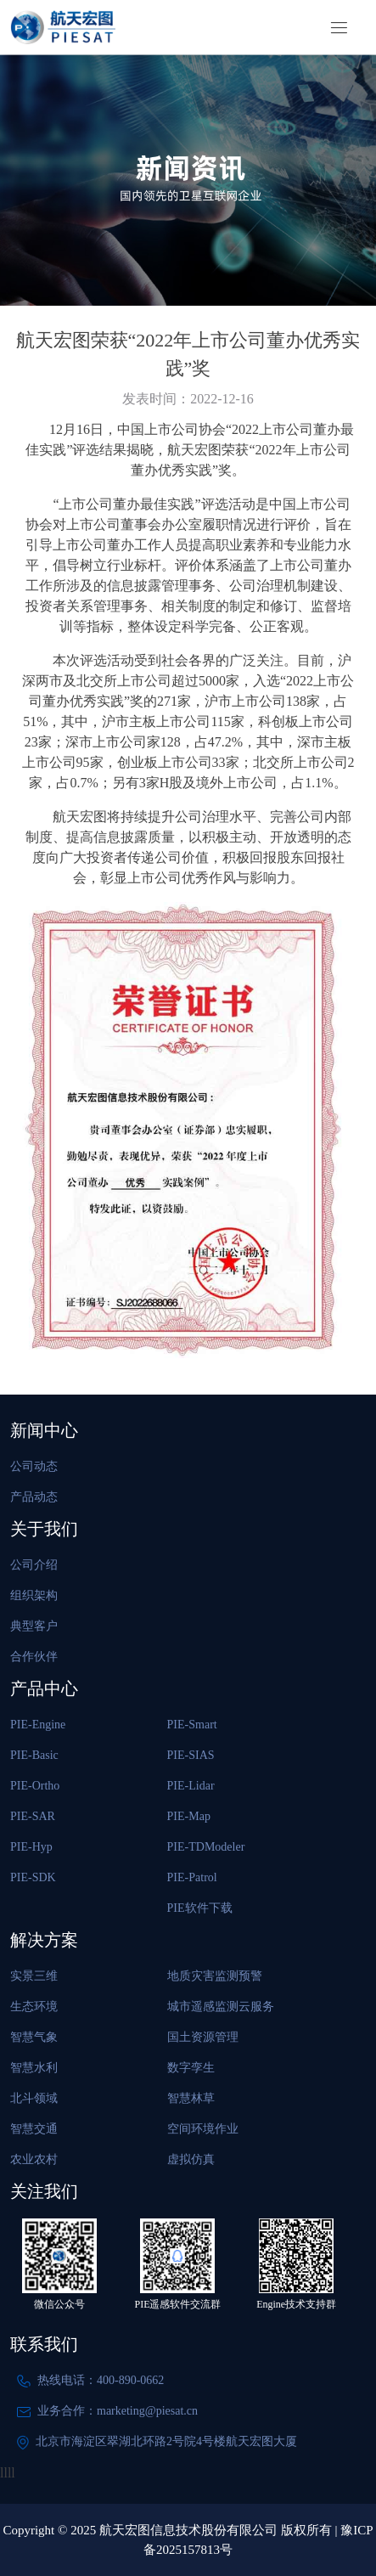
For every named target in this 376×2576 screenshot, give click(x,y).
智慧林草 (191, 2098)
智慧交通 (34, 2128)
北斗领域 (34, 2098)
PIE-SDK (33, 1877)
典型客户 (34, 1626)
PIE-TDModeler (206, 1846)
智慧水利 (34, 2067)
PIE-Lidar (191, 1785)
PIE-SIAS (191, 1755)
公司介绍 (34, 1565)
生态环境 (34, 2006)
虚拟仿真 (191, 2159)
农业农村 (34, 2159)
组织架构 (34, 1595)
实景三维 (34, 1976)
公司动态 (34, 1466)
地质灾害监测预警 (214, 1976)
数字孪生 (191, 2067)
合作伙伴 (34, 1656)
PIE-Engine (37, 1724)
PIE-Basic (34, 1755)
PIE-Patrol (192, 1877)
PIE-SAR (32, 1816)
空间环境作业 (203, 2128)
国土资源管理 (203, 2037)
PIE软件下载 (200, 1908)
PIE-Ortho (34, 1785)
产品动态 (34, 1497)
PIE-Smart (192, 1724)
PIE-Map (188, 1816)
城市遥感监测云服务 (220, 2006)
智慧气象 (34, 2037)
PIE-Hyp (31, 1846)
